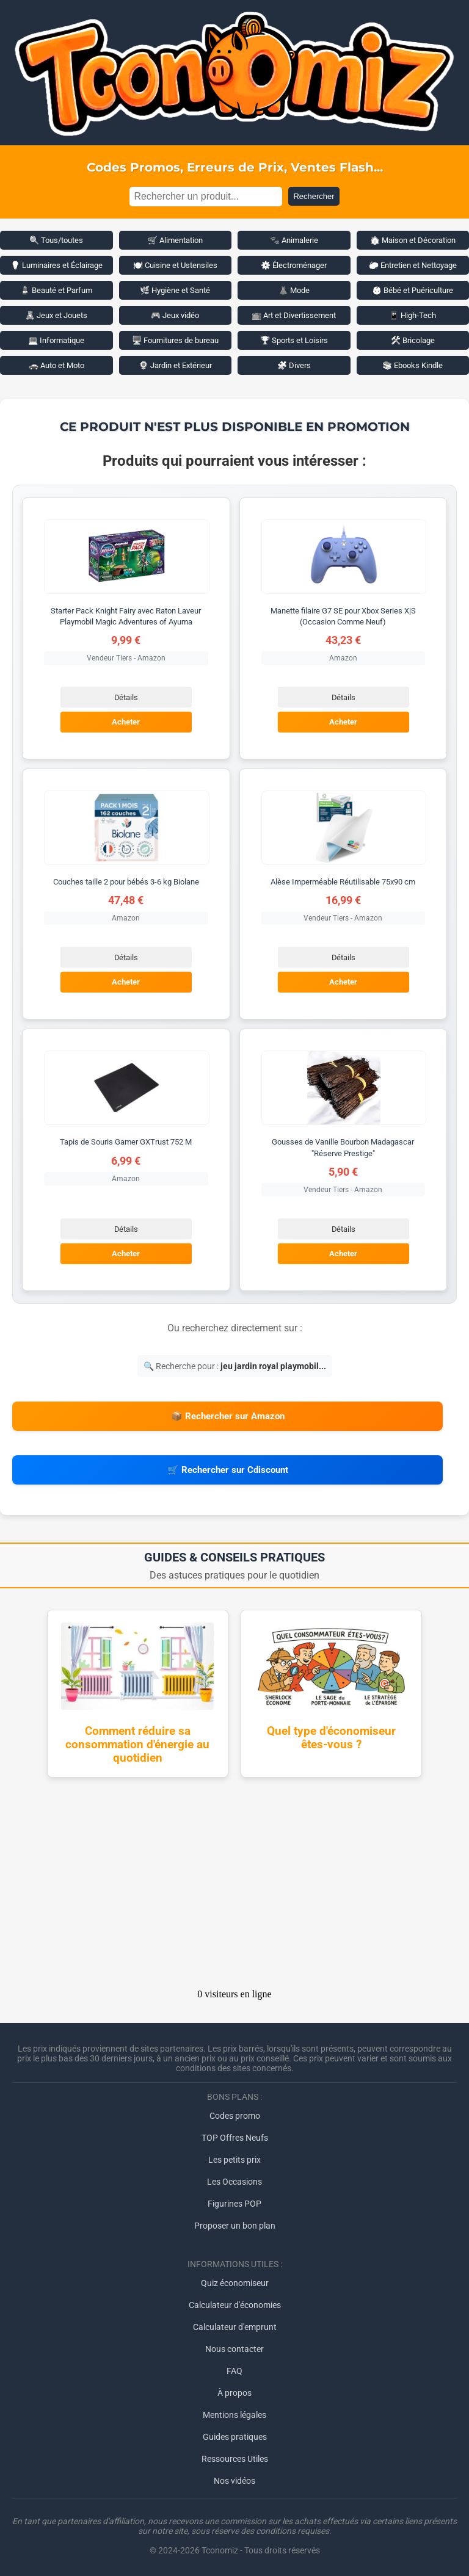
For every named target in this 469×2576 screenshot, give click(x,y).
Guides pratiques (235, 2437)
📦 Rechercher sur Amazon (228, 1416)
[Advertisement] (234, 1886)
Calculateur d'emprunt (235, 2327)
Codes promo (234, 2116)
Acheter (126, 722)
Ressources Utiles (235, 2459)
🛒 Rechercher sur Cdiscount (227, 1469)
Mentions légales (234, 2415)
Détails (126, 697)
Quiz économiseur (235, 2283)
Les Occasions (234, 2182)
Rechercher (313, 196)
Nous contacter (234, 2349)
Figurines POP (234, 2204)
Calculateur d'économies (235, 2305)
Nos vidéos (234, 2481)
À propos (234, 2393)
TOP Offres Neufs (235, 2138)
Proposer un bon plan (234, 2225)
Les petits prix (234, 2160)
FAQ (234, 2371)
